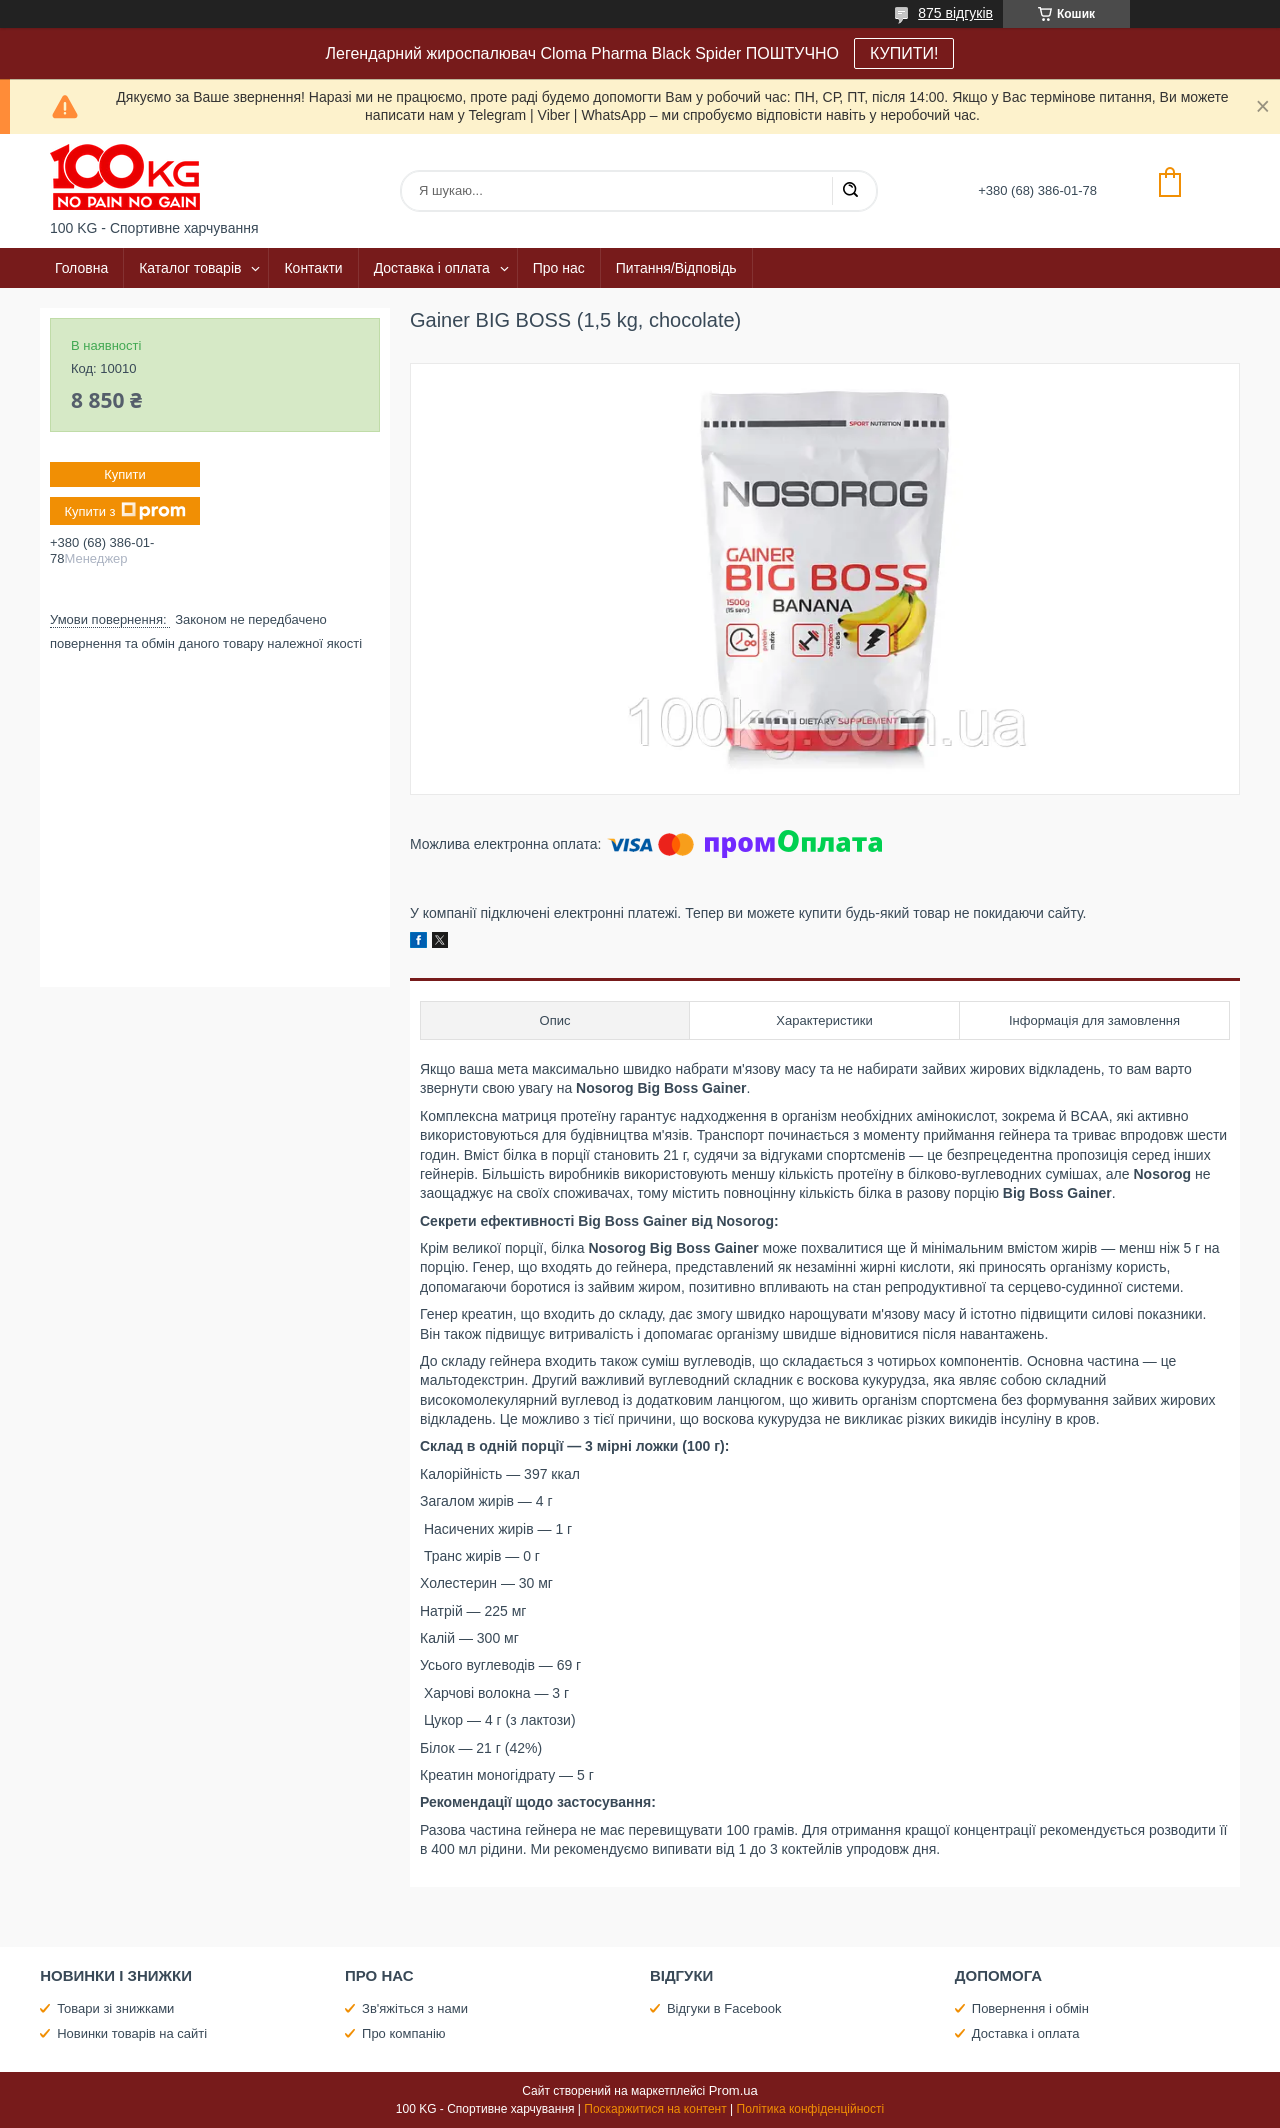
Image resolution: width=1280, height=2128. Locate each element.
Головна (81, 268)
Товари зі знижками (115, 2008)
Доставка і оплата (432, 268)
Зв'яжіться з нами (415, 2008)
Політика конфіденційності (811, 2109)
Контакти (313, 268)
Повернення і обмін (1030, 2008)
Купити (125, 474)
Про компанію (404, 2033)
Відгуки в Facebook (724, 2008)
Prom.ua (733, 2090)
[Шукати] (850, 191)
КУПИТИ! (904, 53)
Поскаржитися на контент (655, 2109)
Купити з (124, 511)
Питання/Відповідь (676, 268)
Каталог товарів (190, 268)
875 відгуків (955, 13)
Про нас (559, 268)
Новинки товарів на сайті (132, 2033)
